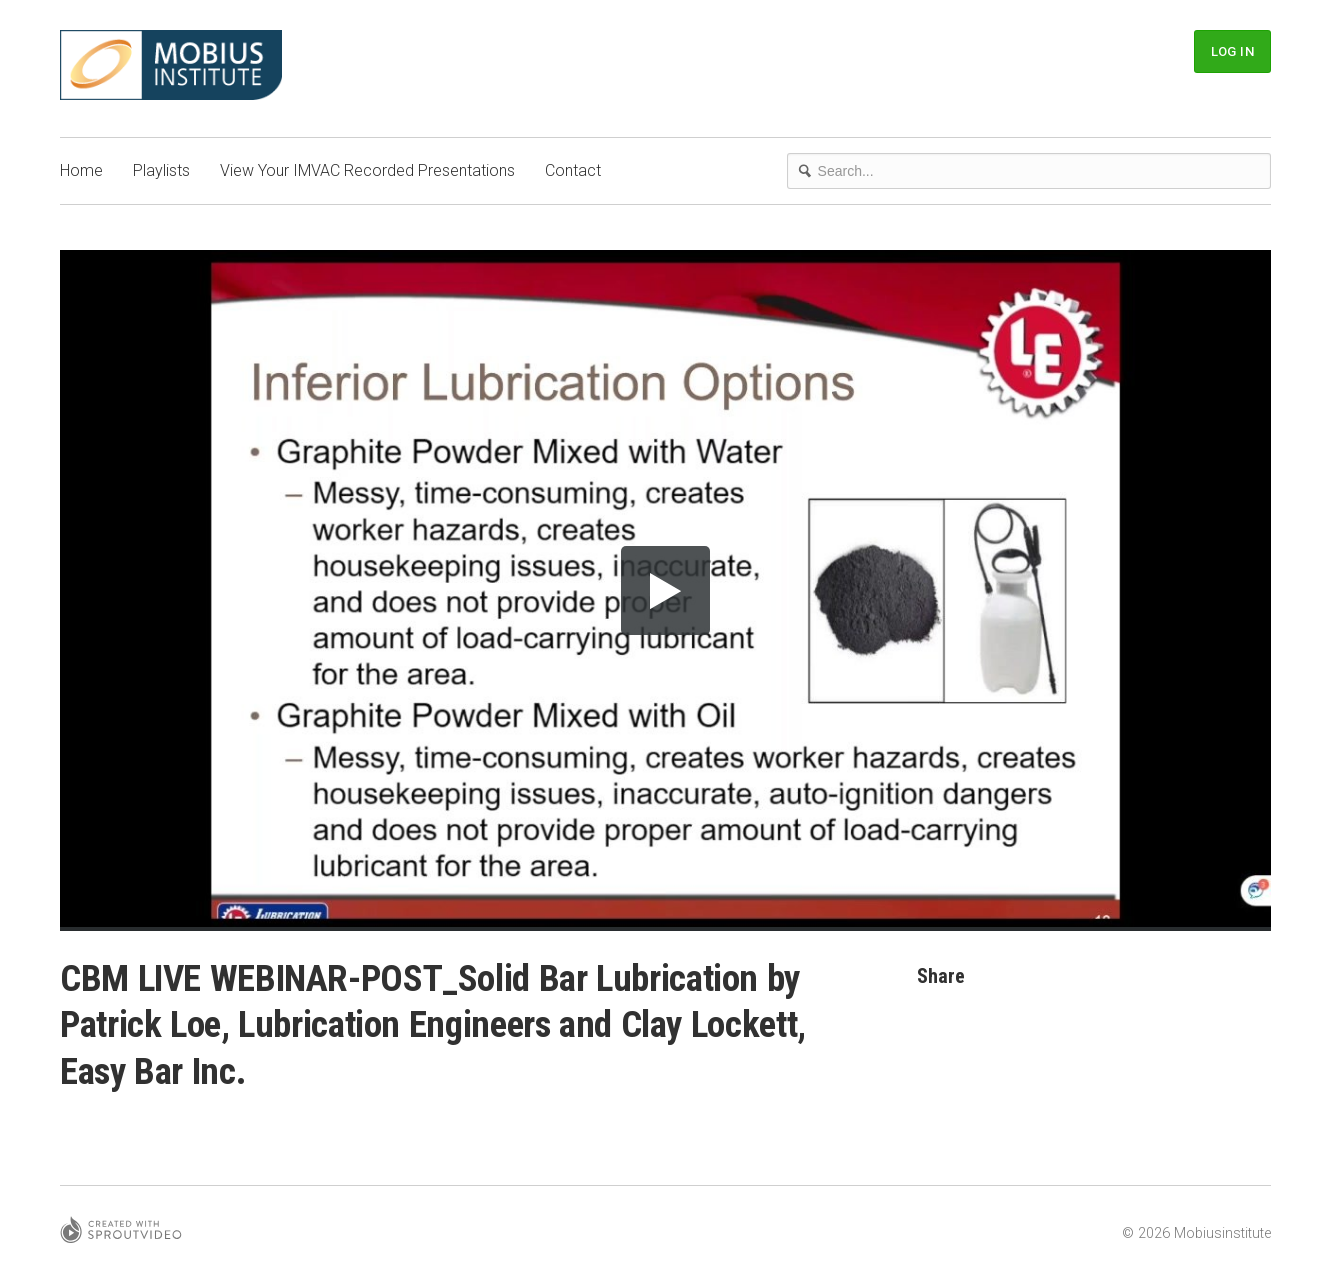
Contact (573, 170)
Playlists (161, 170)
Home (81, 170)
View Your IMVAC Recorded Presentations (367, 170)
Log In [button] (1232, 51)
